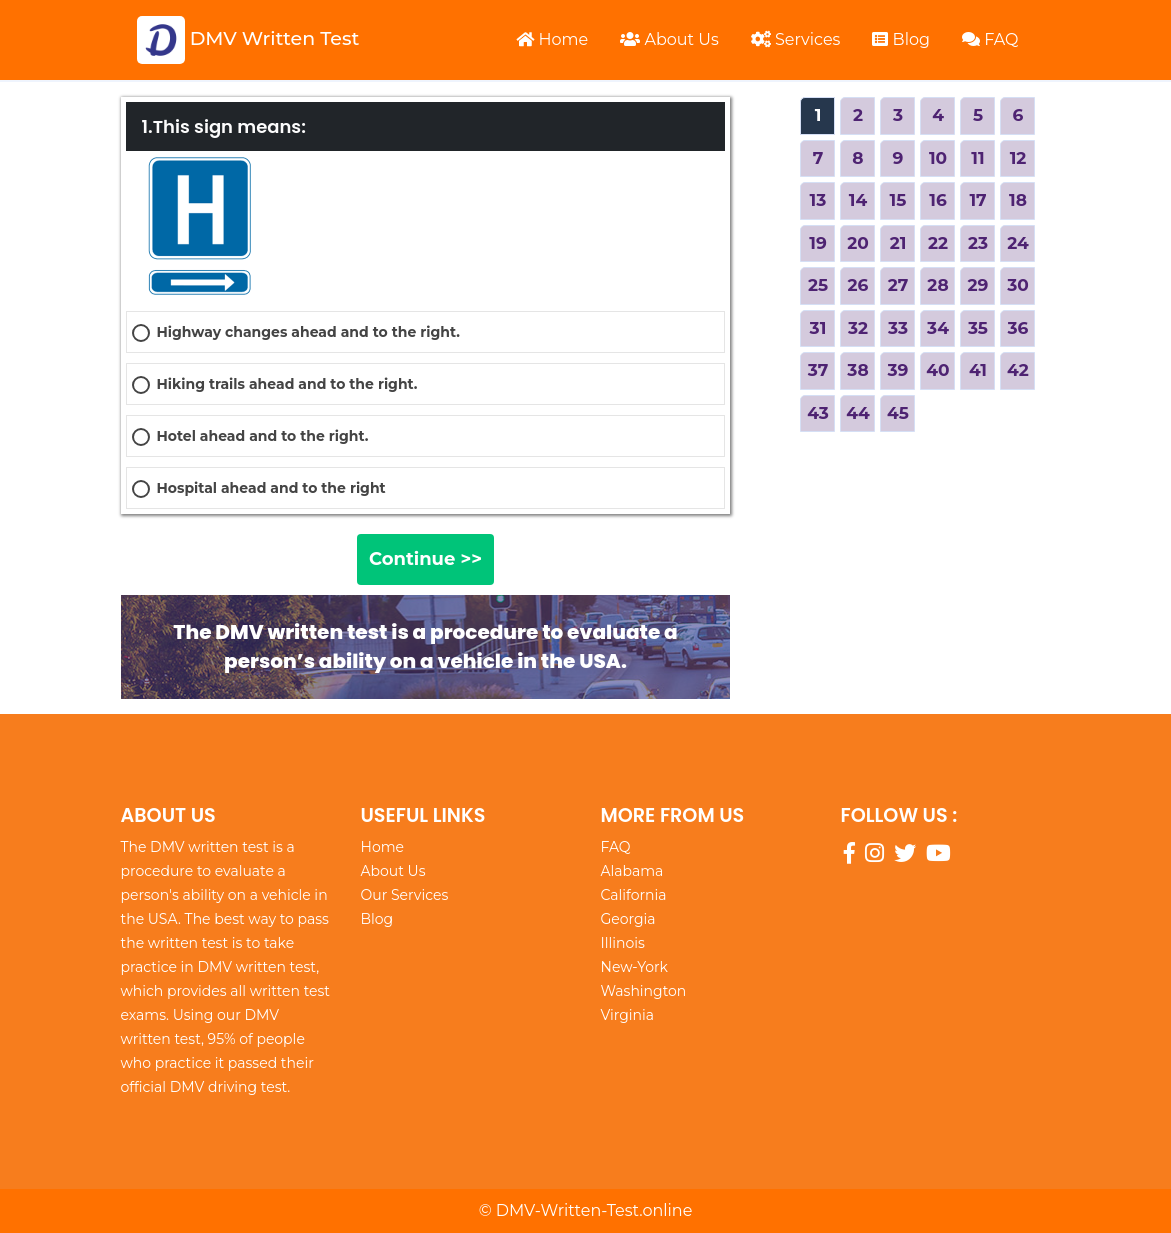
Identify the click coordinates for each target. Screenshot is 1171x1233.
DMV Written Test (248, 40)
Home (552, 39)
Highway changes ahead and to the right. (308, 332)
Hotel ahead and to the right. (263, 436)
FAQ (990, 39)
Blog (901, 39)
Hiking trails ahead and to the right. (287, 384)
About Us (669, 39)
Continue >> (425, 559)
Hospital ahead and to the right (271, 488)
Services (796, 39)
